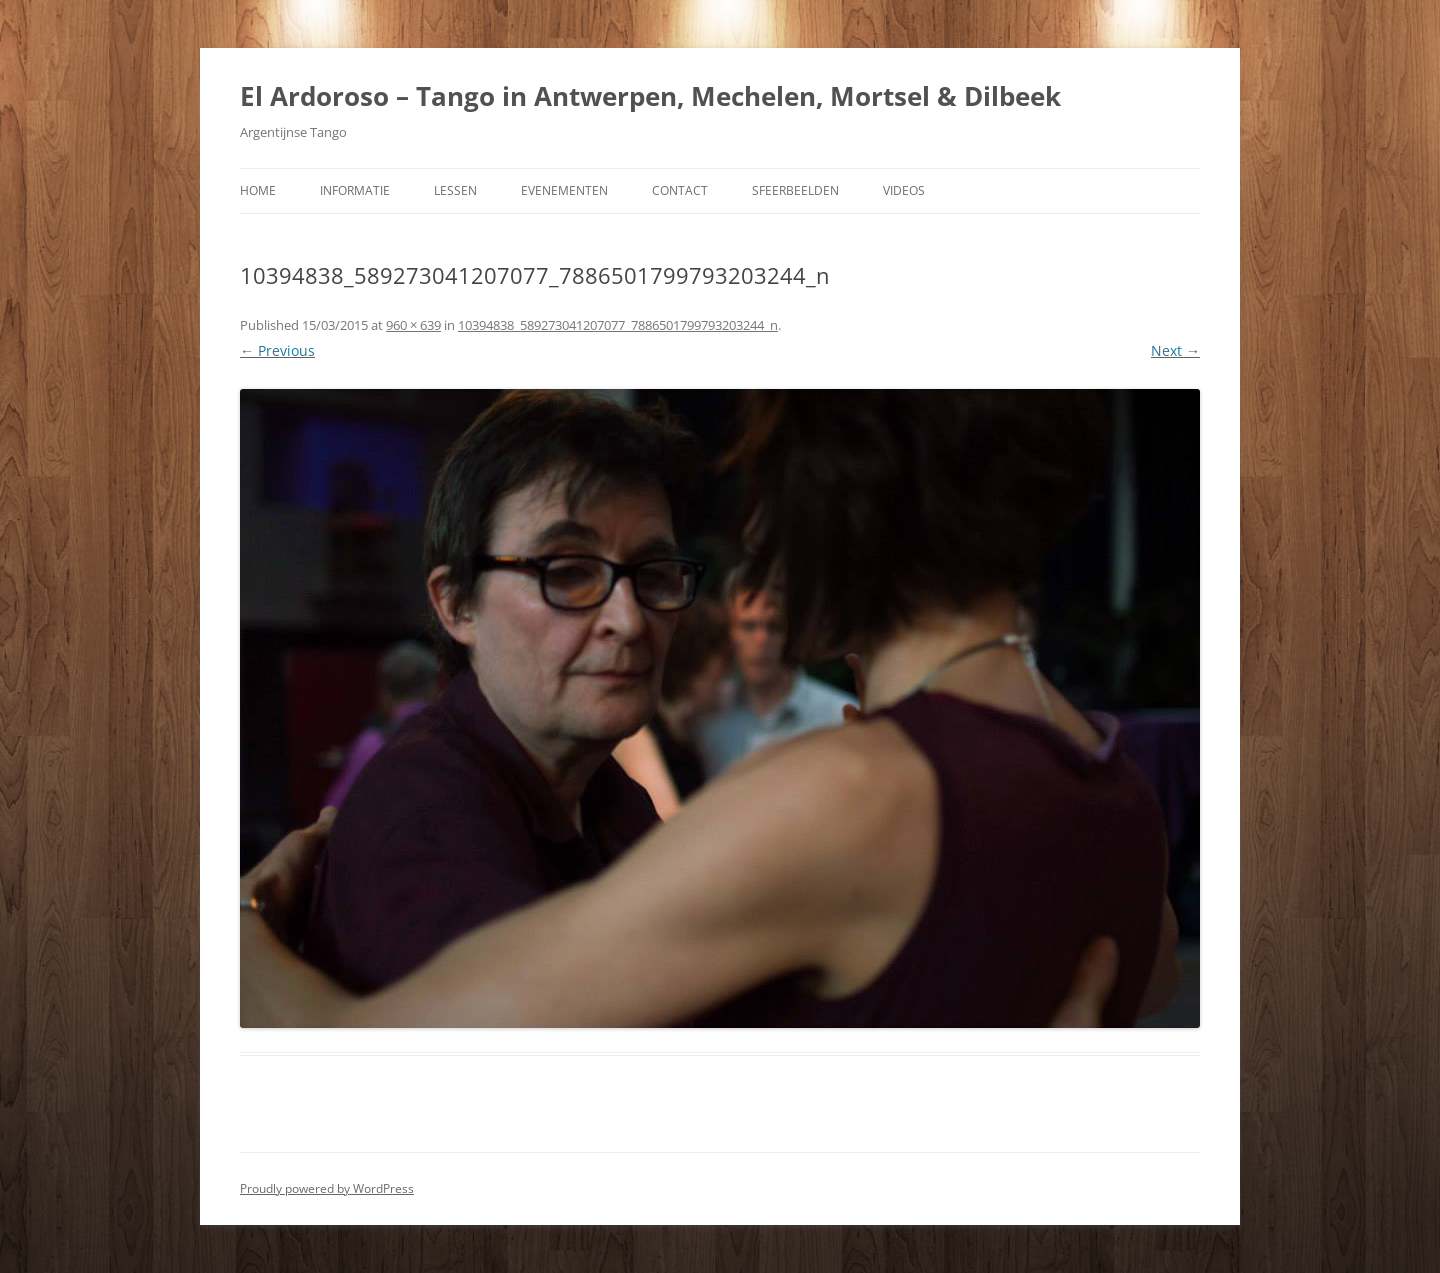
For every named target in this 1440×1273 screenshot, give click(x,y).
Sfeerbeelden (795, 190)
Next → (1175, 350)
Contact (680, 190)
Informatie (355, 190)
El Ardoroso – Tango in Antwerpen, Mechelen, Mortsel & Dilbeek (650, 96)
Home (258, 190)
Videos (904, 190)
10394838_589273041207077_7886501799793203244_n (618, 325)
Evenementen (564, 190)
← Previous (277, 350)
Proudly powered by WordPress (327, 1188)
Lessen (455, 190)
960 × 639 (413, 325)
